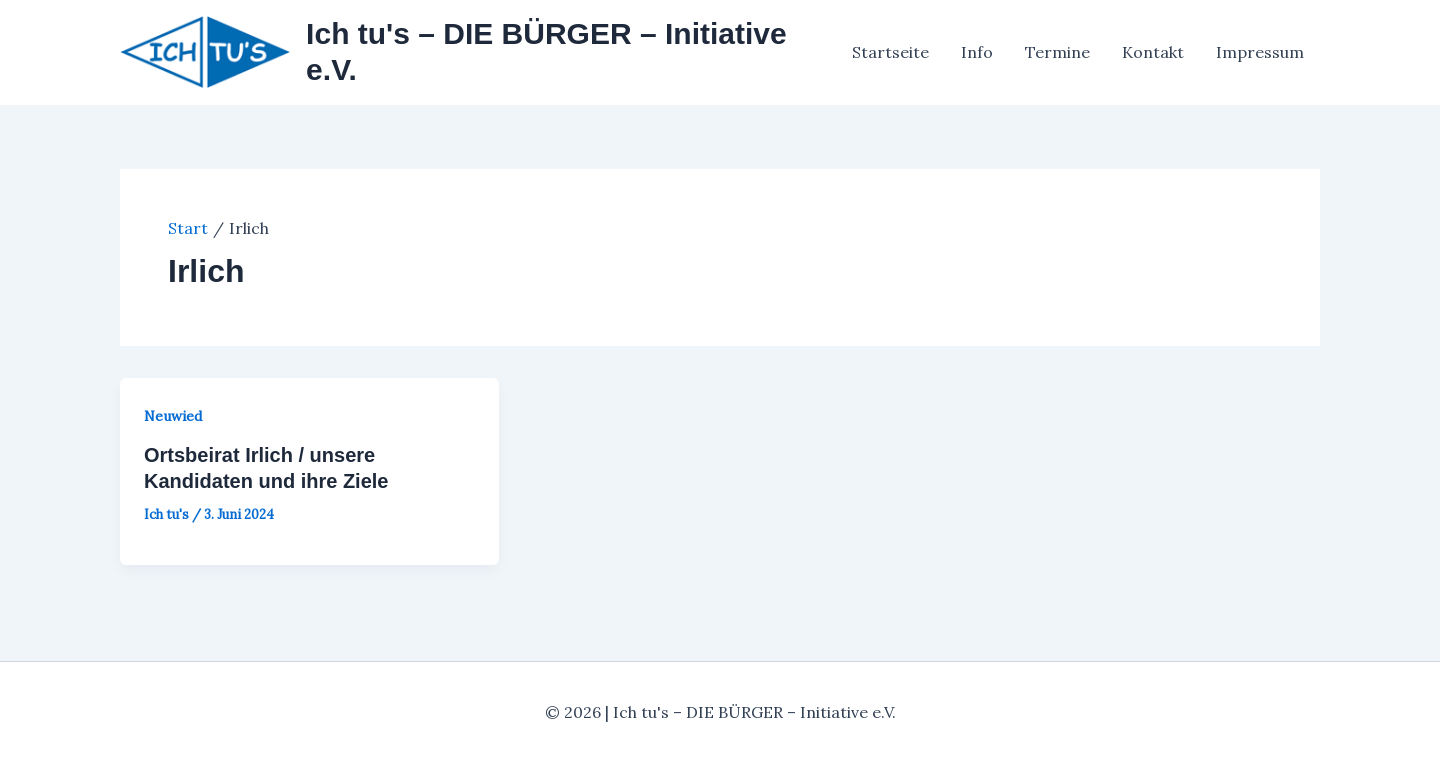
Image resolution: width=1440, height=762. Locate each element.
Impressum (1260, 52)
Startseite (890, 52)
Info (977, 52)
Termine (1057, 52)
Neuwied (173, 416)
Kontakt (1153, 52)
